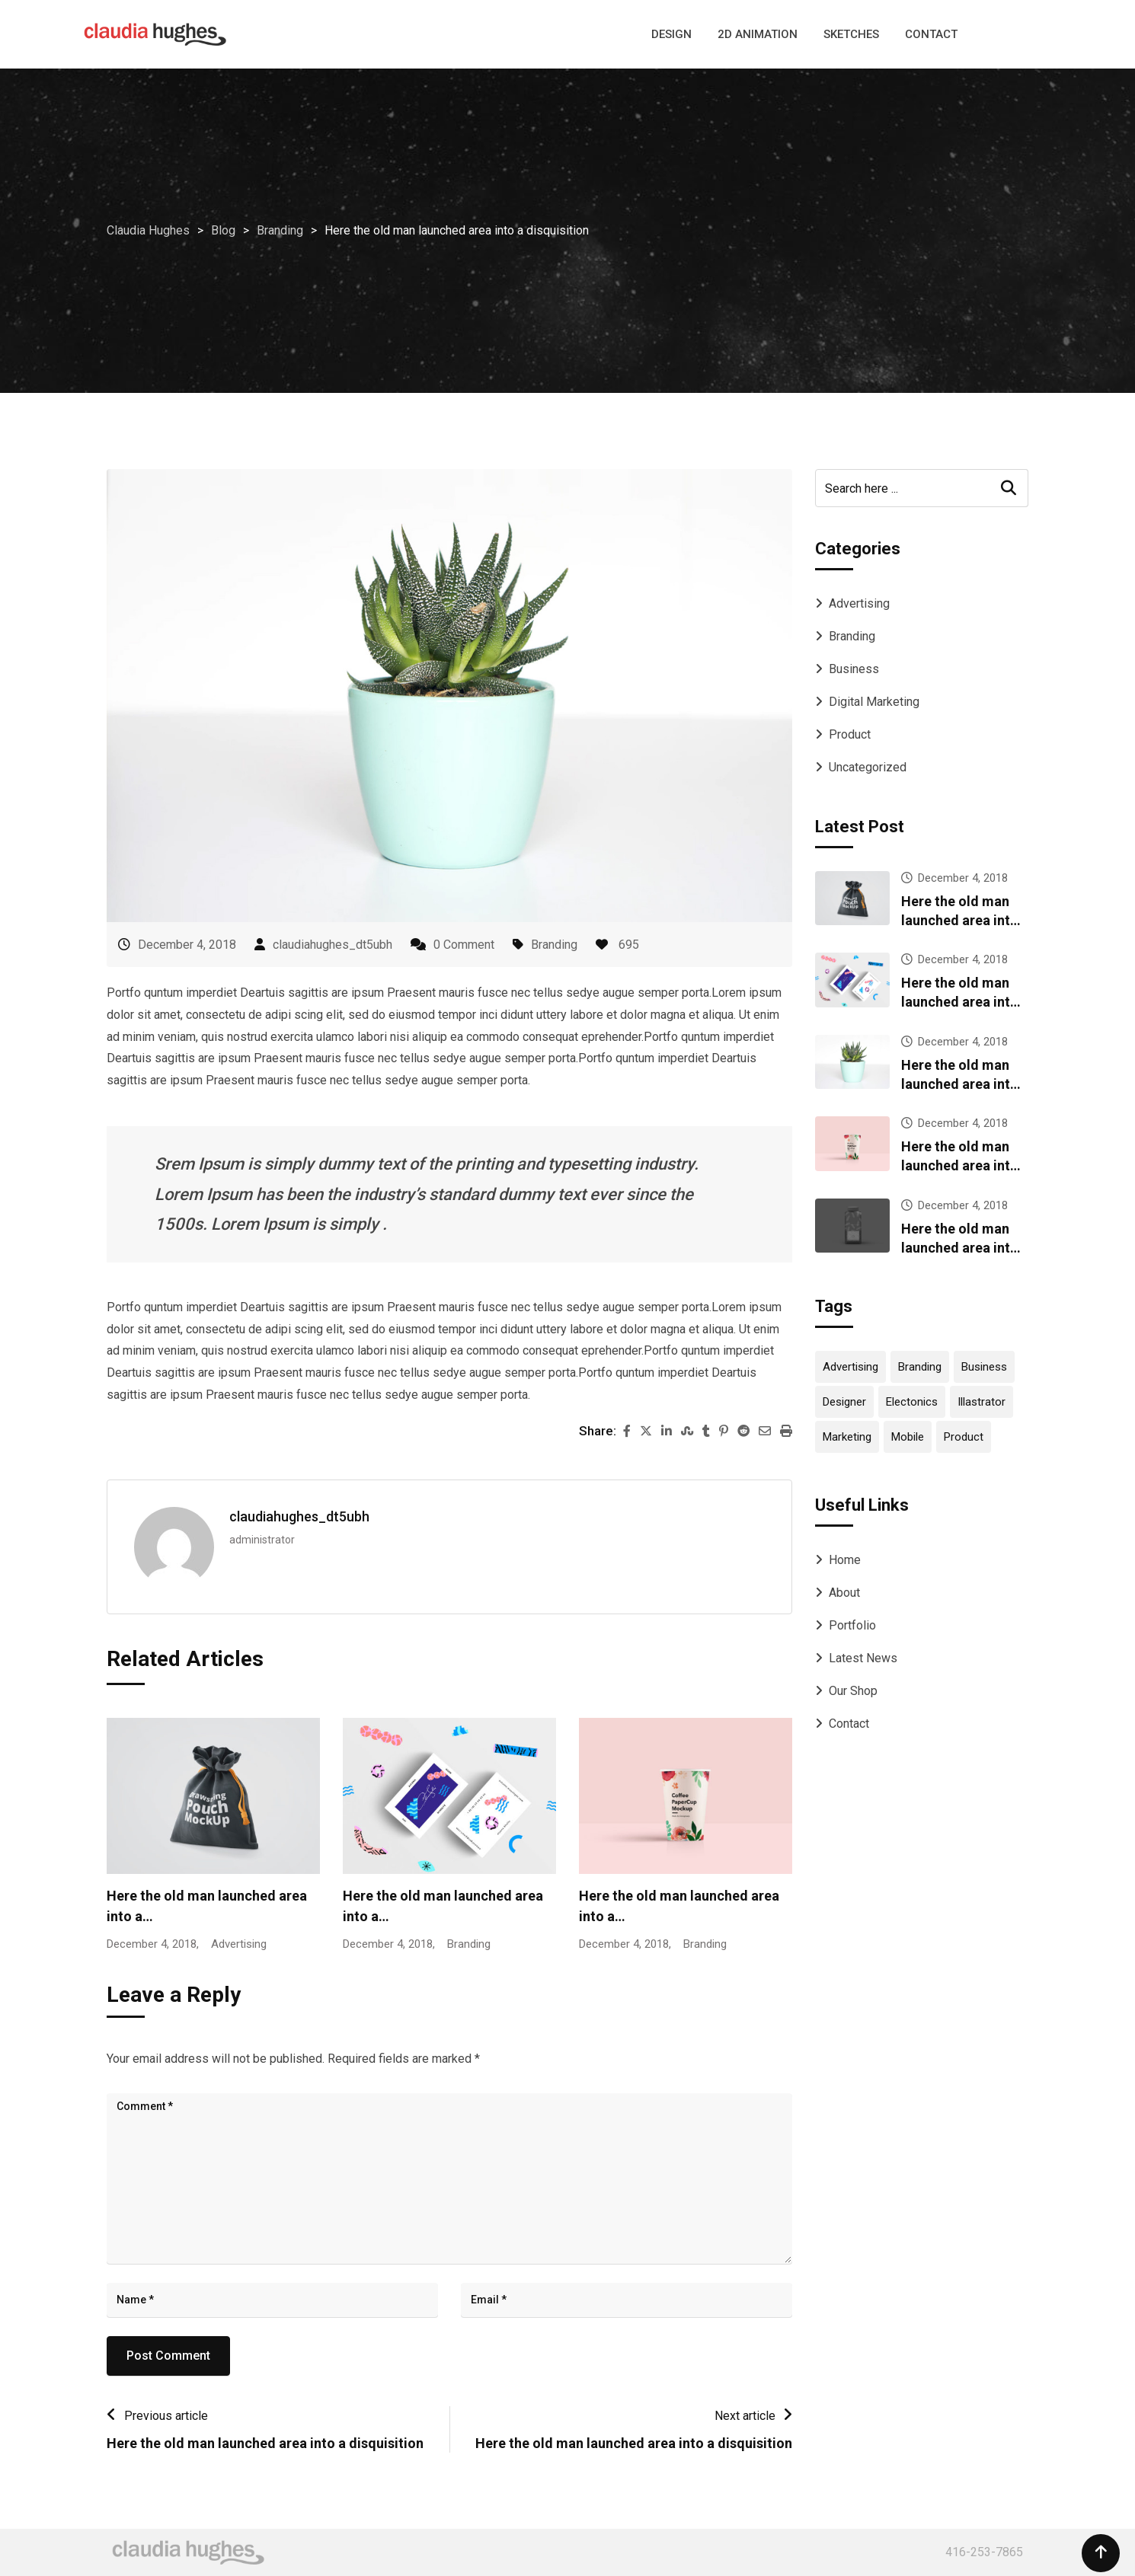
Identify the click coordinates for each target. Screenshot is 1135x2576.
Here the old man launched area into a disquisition (265, 2443)
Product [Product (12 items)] (963, 1437)
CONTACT (931, 34)
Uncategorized (867, 767)
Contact (849, 1723)
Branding (554, 944)
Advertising (859, 603)
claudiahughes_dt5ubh (332, 944)
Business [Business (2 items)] (984, 1367)
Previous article (166, 2415)
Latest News (863, 1658)
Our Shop (853, 1691)
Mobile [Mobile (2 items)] (907, 1437)
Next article (745, 2415)
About (844, 1592)
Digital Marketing (874, 701)
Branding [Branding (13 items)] (920, 1367)
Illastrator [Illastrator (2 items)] (982, 1402)
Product (850, 734)
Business (854, 669)
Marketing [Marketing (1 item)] (847, 1437)
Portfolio (852, 1625)
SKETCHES (851, 34)
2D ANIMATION (758, 34)
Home (845, 1560)
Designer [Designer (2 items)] (844, 1402)
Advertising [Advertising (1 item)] (850, 1367)
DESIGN (671, 34)
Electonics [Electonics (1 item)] (912, 1402)
